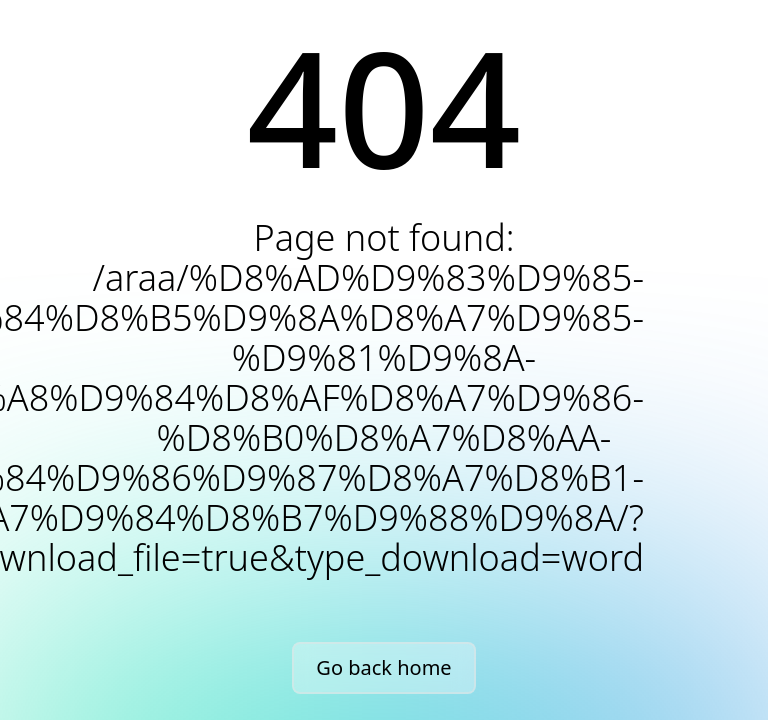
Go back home (383, 667)
